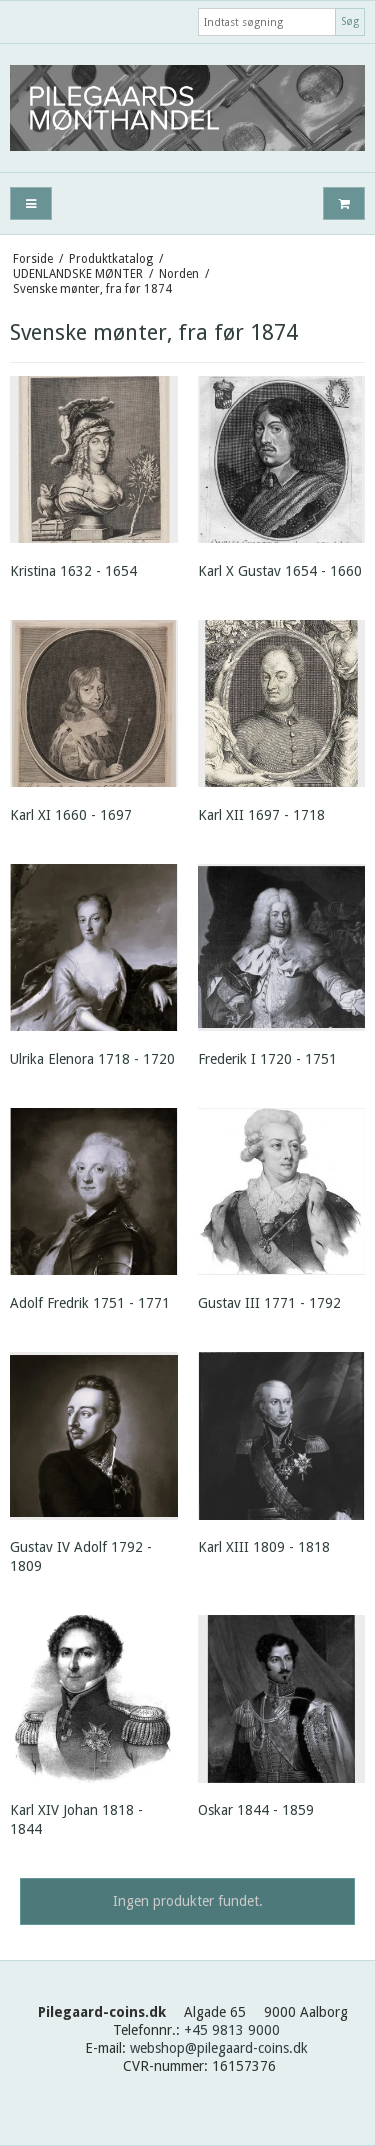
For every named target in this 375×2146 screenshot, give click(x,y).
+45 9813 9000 (232, 2030)
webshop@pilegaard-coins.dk (219, 2048)
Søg (350, 21)
